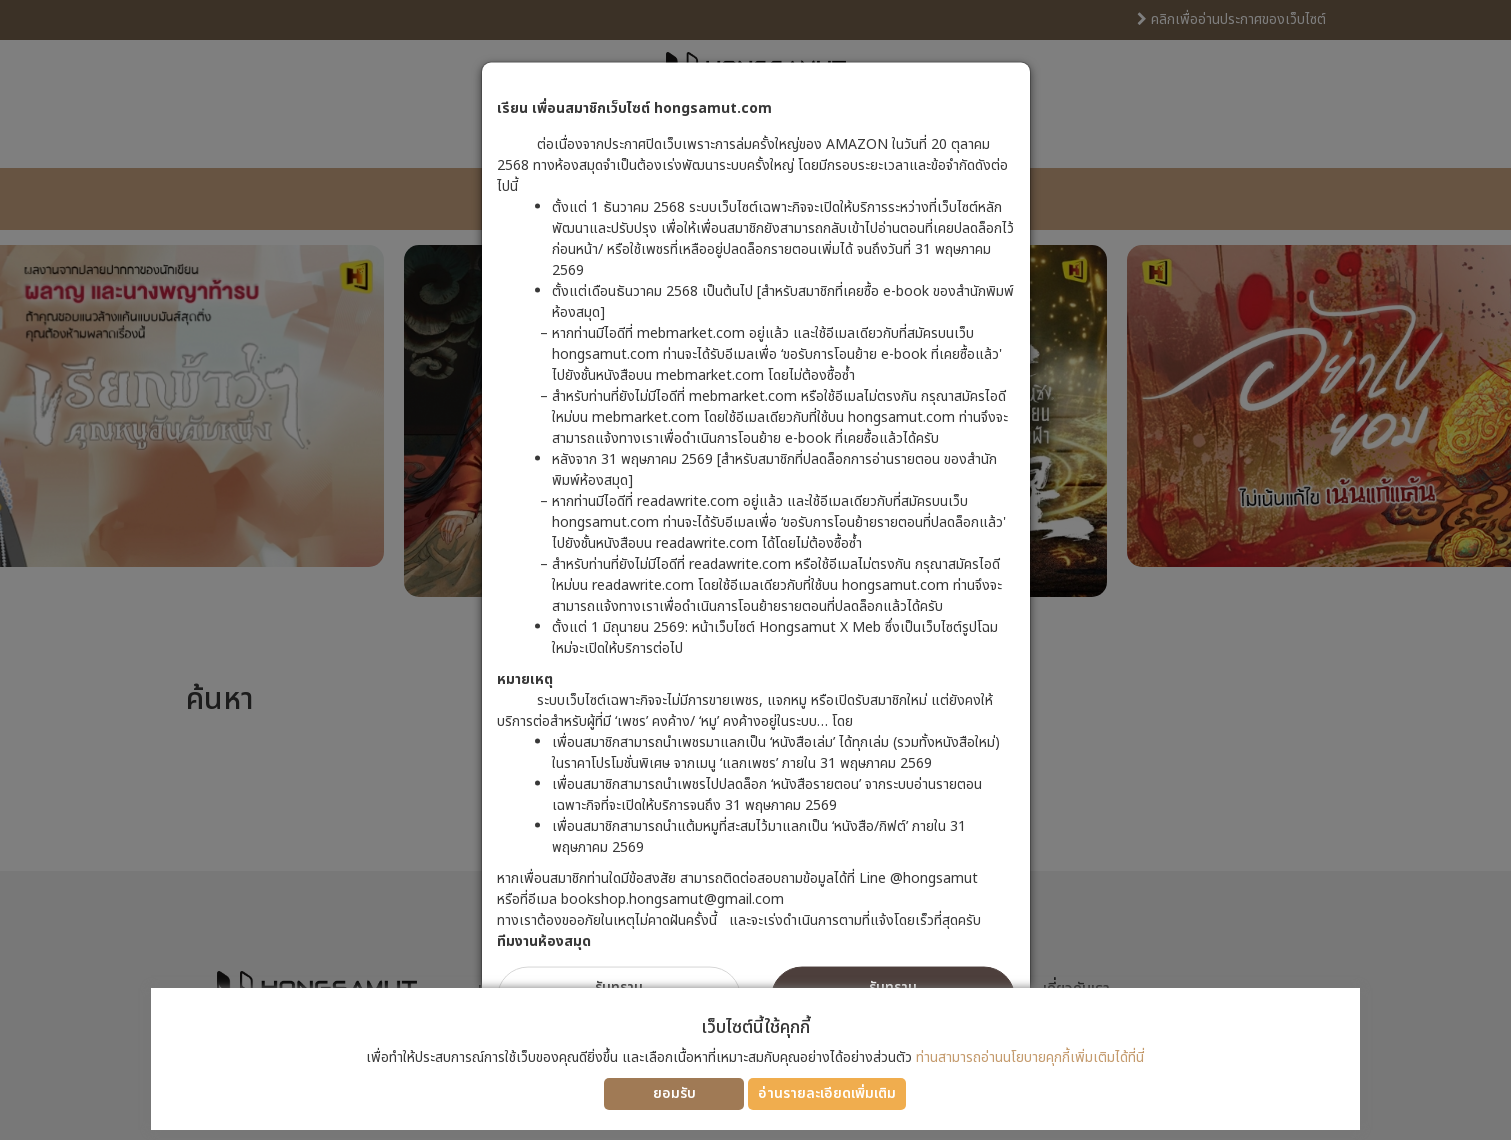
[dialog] (755, 570)
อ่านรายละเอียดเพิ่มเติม (827, 1093)
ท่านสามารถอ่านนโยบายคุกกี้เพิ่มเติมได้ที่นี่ (1030, 1057)
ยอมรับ (674, 1093)
